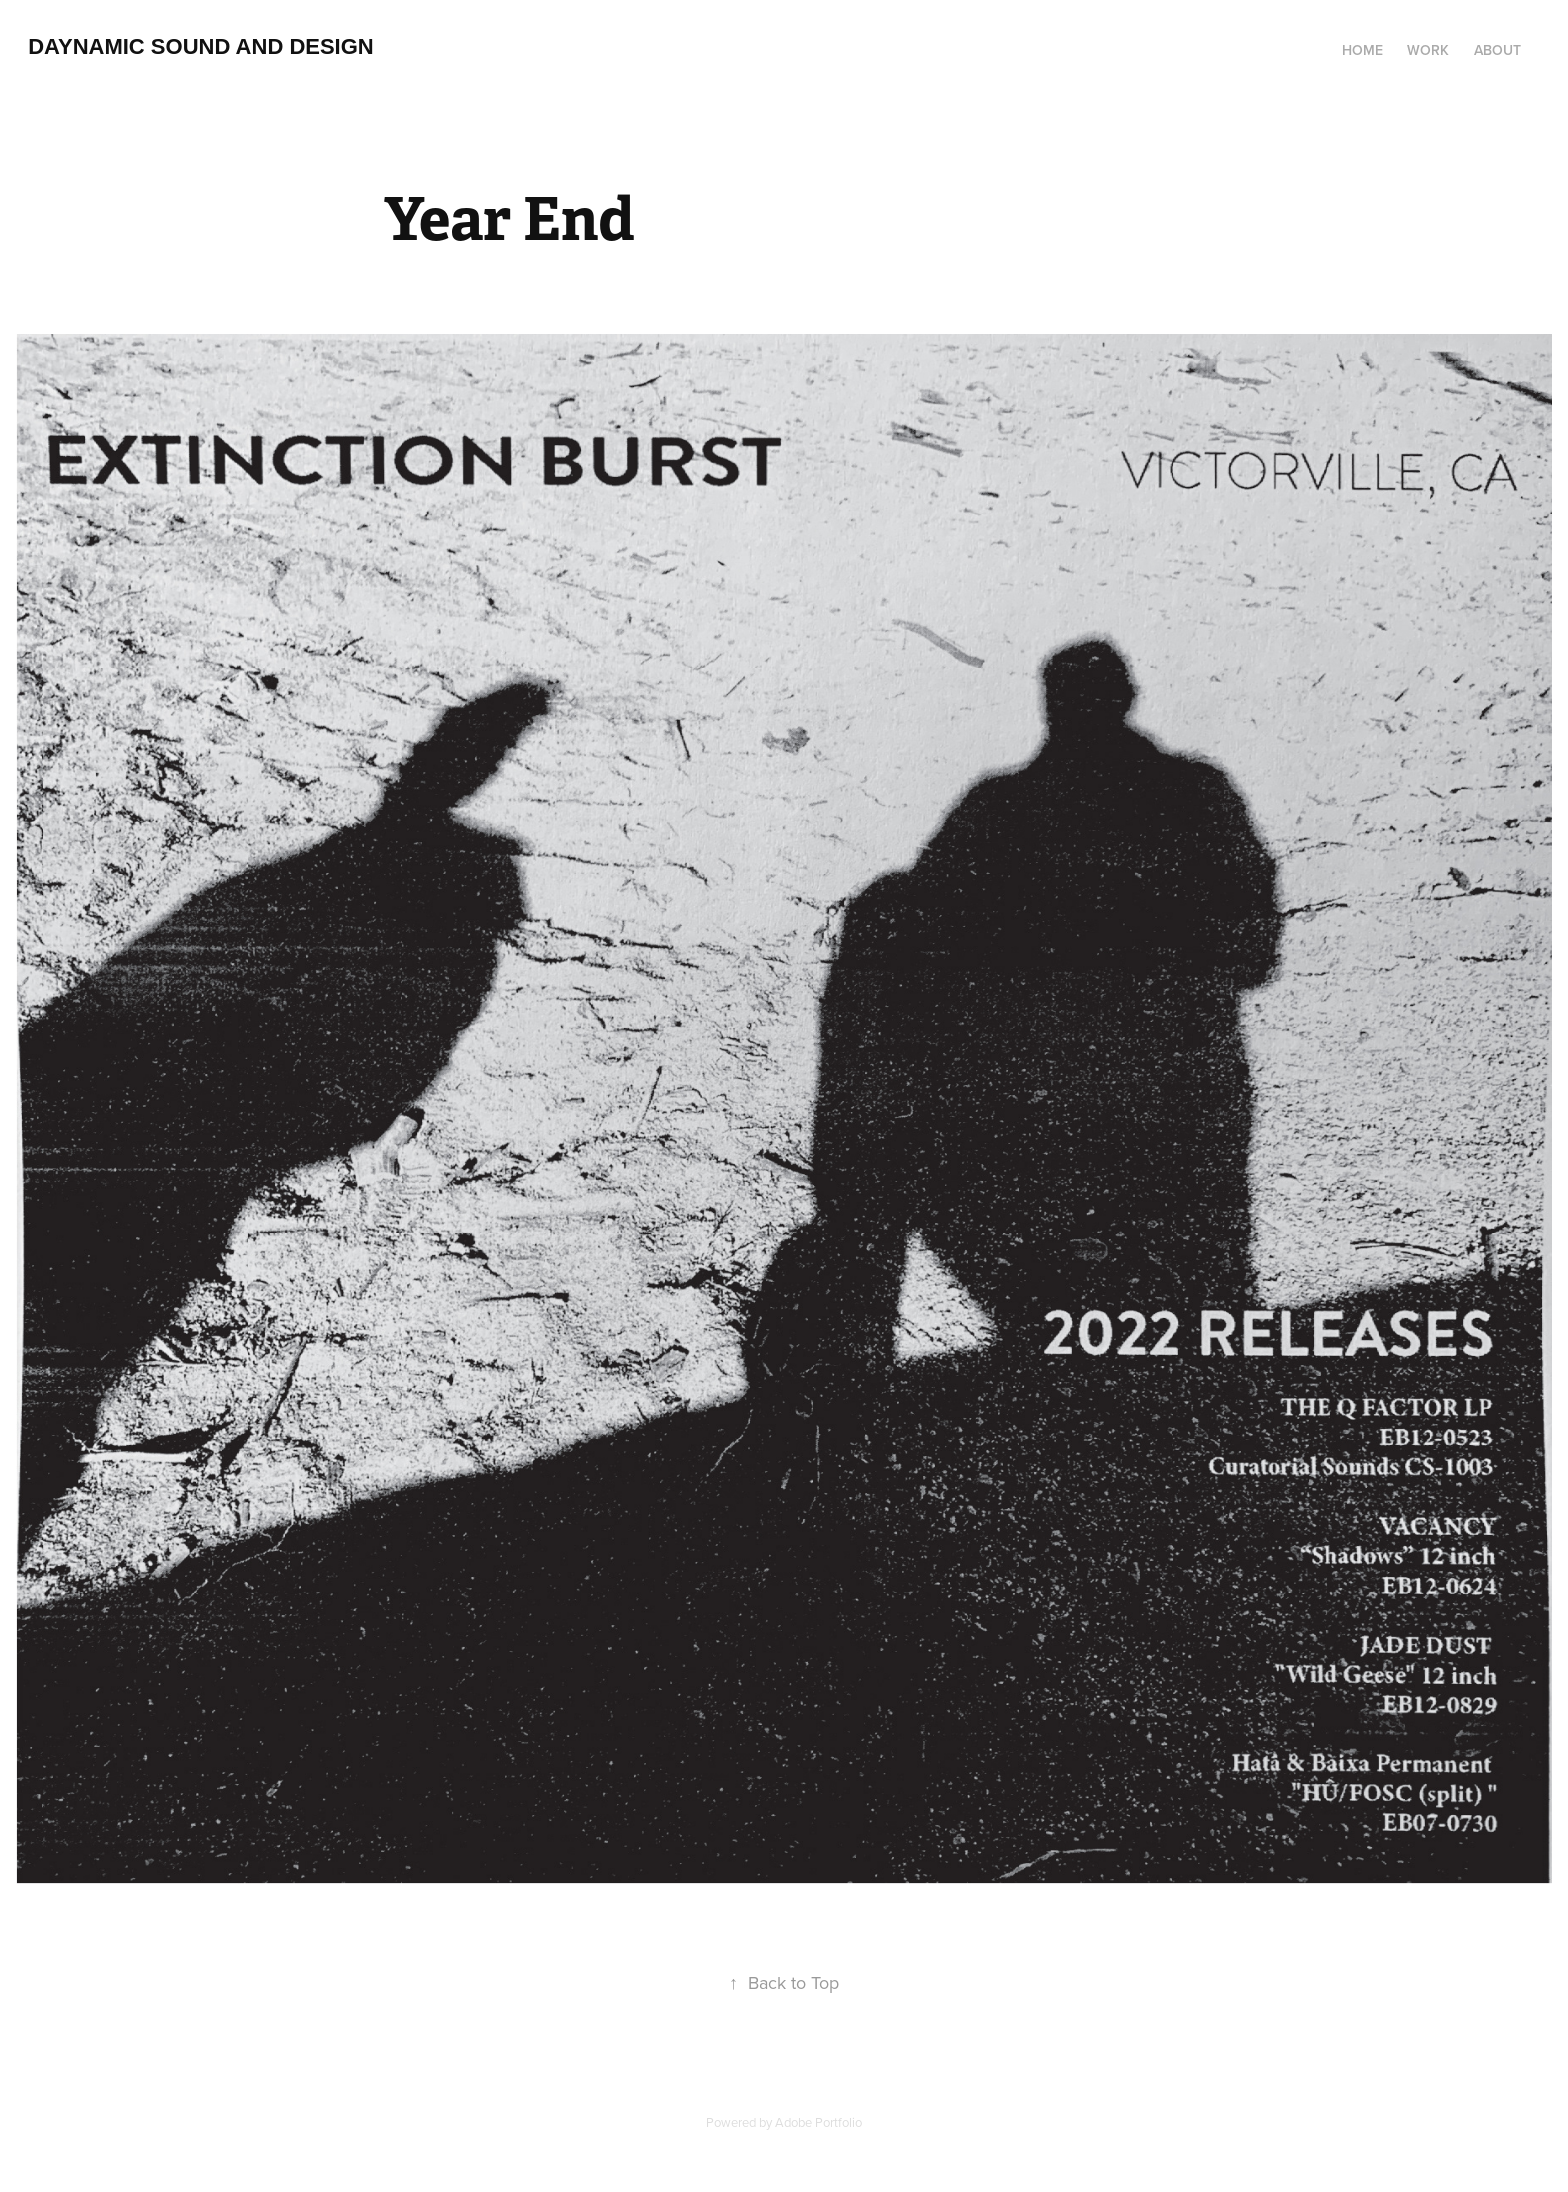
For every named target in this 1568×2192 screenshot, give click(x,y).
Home (1362, 50)
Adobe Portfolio (818, 2122)
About (1497, 50)
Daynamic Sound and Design (201, 46)
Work (1428, 50)
